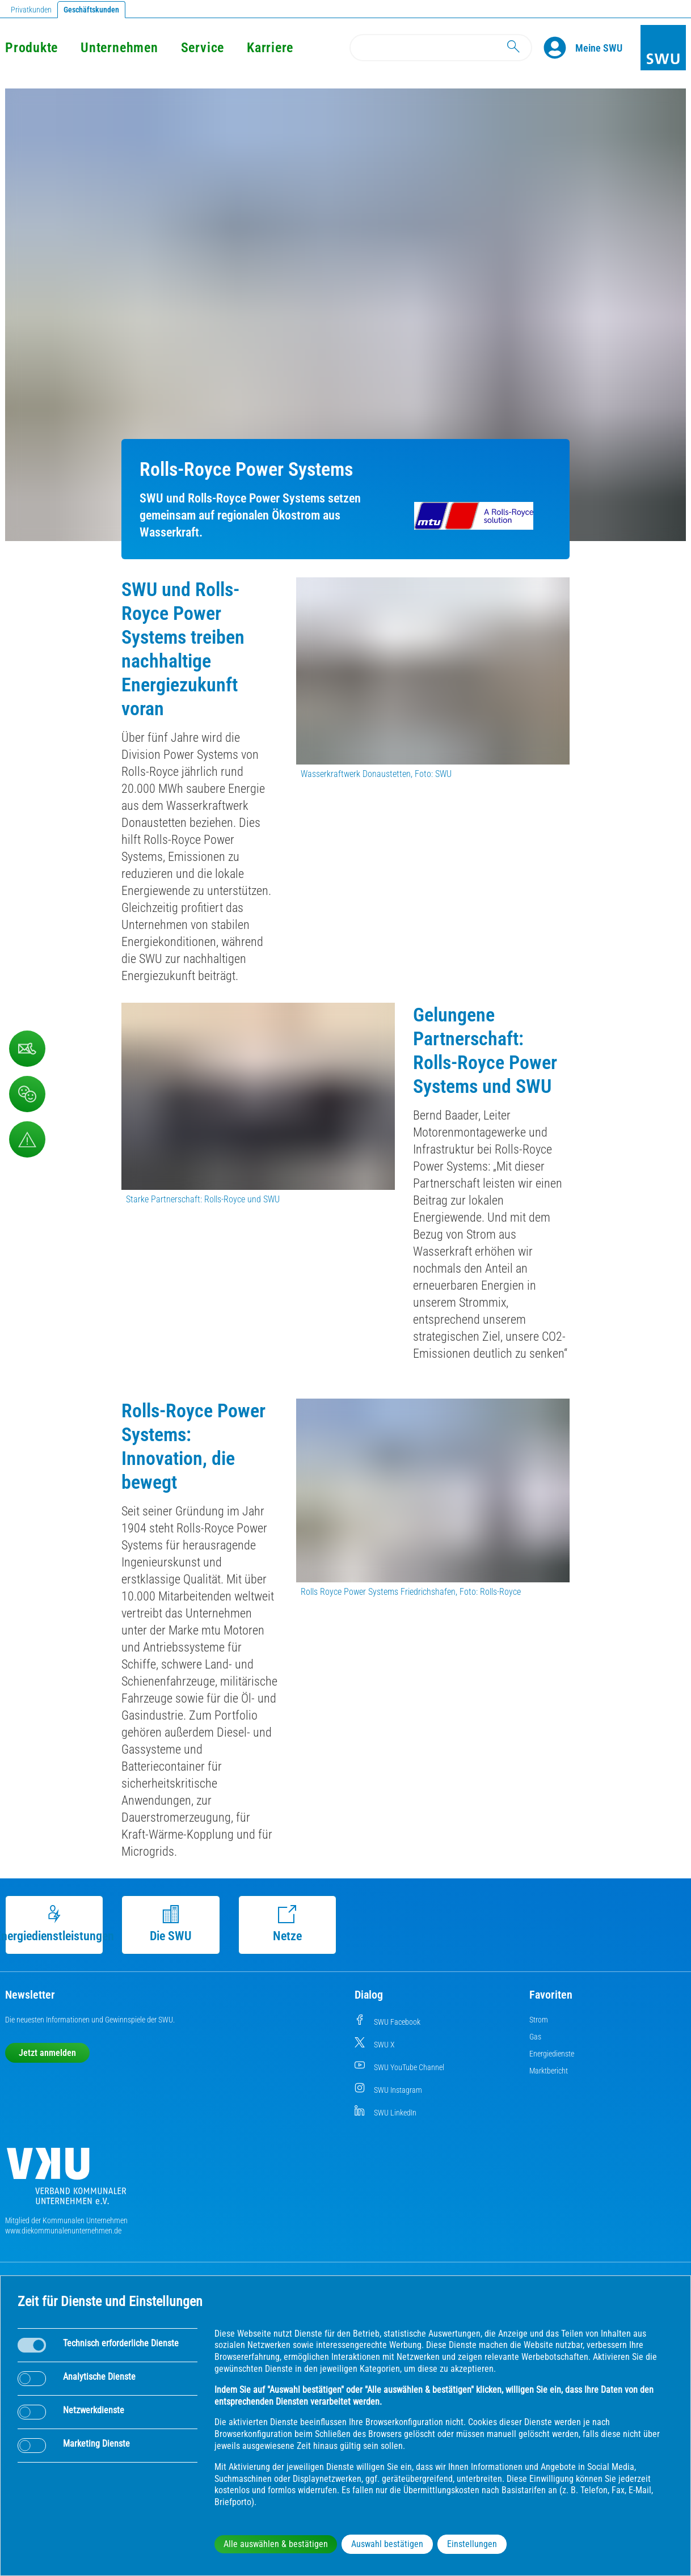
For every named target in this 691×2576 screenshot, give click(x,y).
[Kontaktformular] (27, 1049)
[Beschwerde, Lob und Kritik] (27, 1094)
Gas (535, 2036)
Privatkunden (31, 9)
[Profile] (559, 47)
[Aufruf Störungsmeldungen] (27, 1139)
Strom (538, 2019)
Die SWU (171, 1924)
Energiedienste (551, 2053)
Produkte (31, 48)
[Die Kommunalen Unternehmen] (66, 2180)
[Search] (440, 47)
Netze (287, 1924)
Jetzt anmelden (47, 2052)
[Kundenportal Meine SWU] (598, 47)
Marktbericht (548, 2070)
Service (202, 48)
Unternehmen (119, 48)
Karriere (270, 48)
